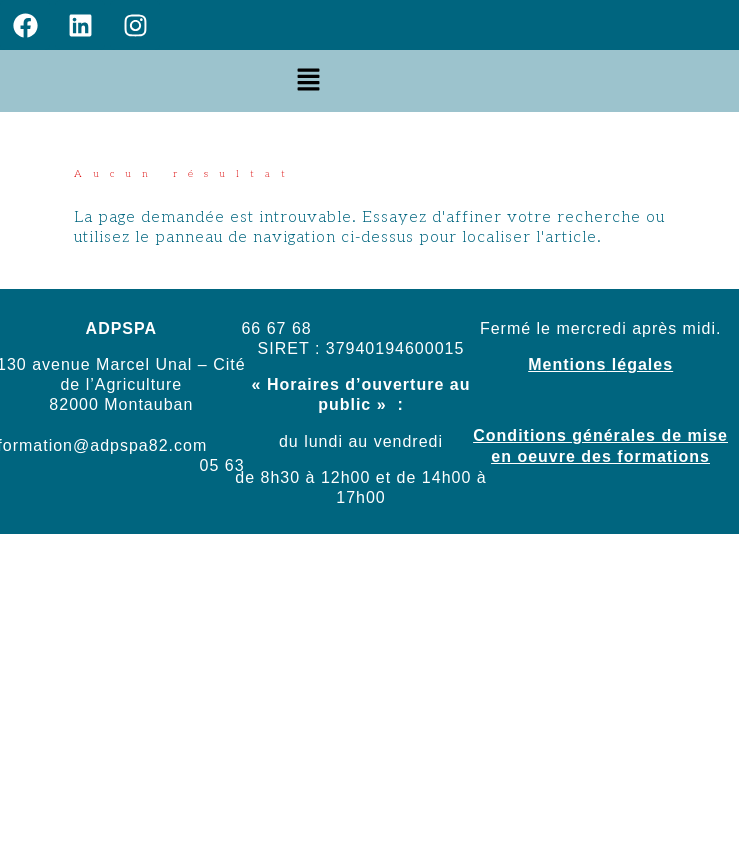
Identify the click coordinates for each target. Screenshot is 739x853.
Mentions (567, 364)
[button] (309, 80)
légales (639, 364)
